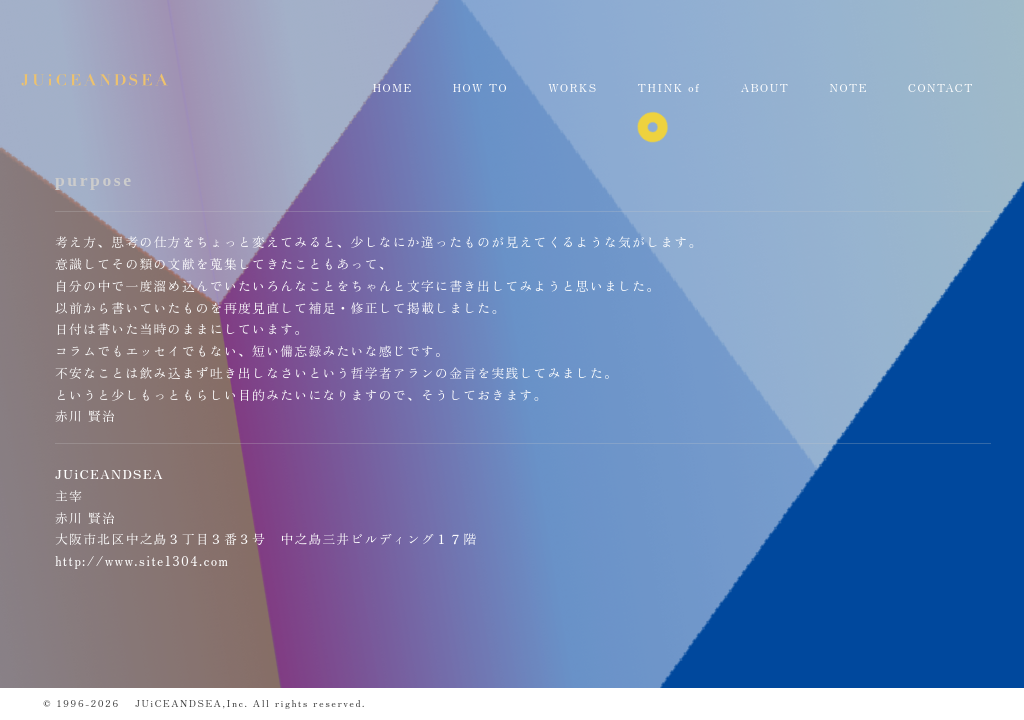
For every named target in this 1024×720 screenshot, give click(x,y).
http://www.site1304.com (142, 560)
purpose (94, 180)
